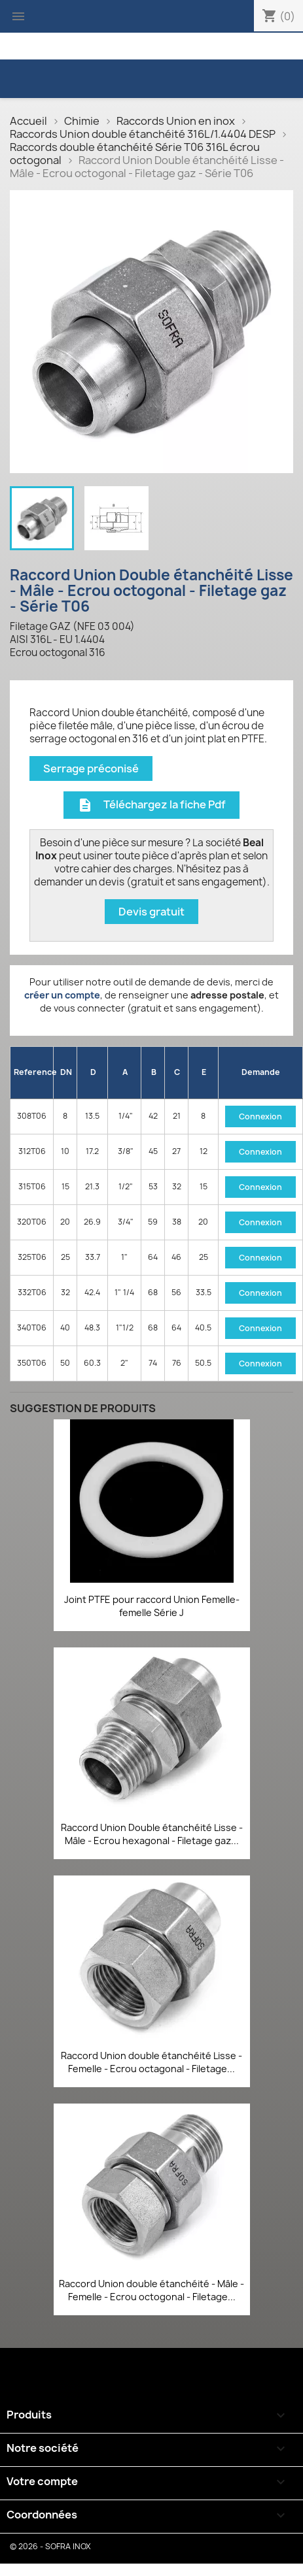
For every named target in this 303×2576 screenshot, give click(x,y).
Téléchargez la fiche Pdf (151, 805)
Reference (34, 1072)
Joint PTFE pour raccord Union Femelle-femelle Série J (152, 1606)
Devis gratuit (151, 911)
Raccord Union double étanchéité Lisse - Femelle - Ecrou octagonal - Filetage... (151, 2062)
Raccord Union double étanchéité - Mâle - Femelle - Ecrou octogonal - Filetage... (151, 2290)
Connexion (260, 1116)
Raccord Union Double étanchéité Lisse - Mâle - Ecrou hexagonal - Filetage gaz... (152, 1834)
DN (66, 1072)
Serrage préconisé (91, 768)
